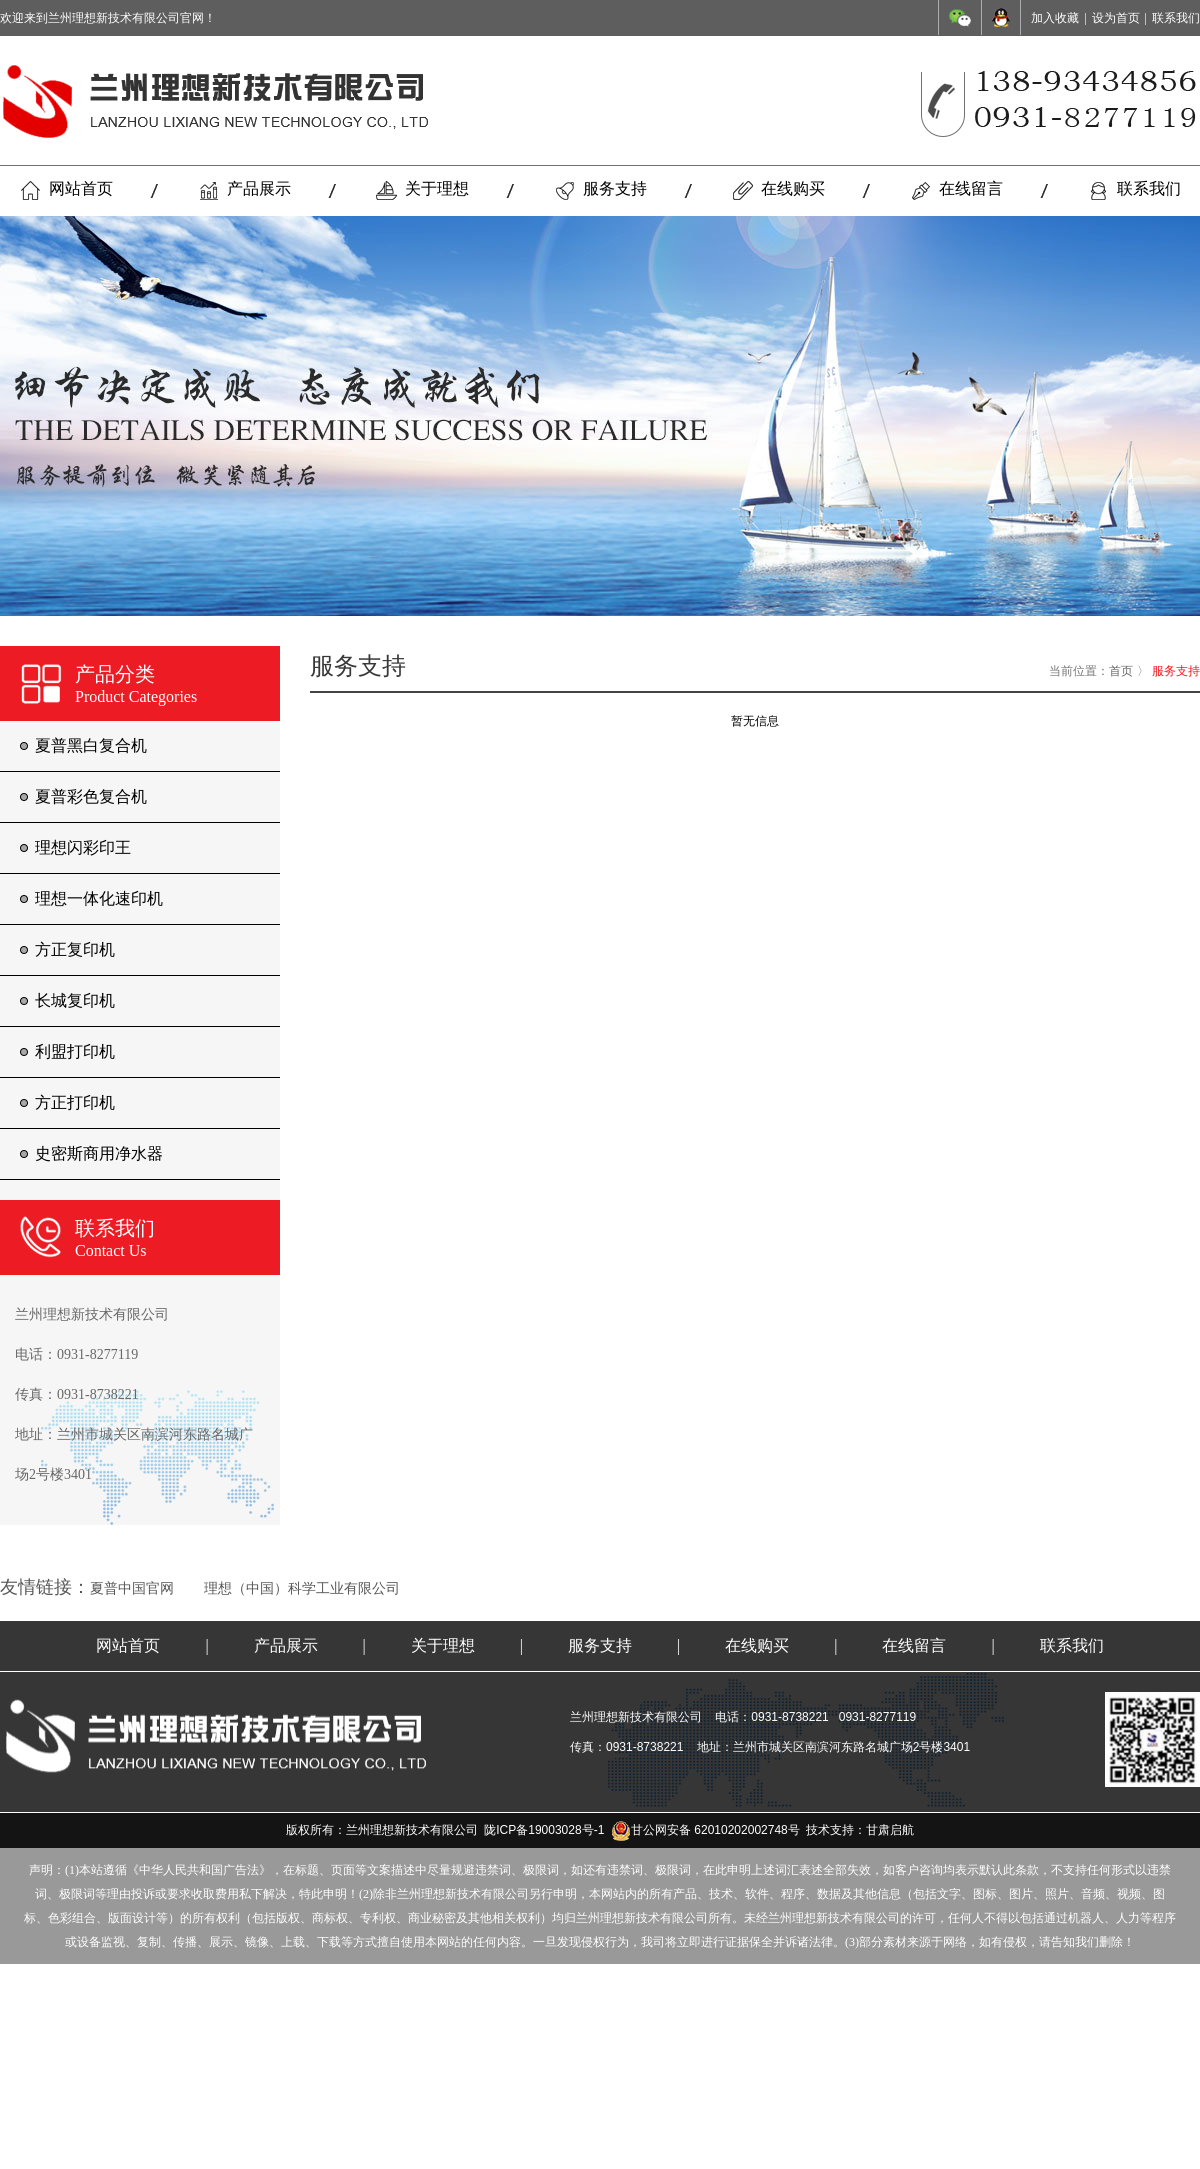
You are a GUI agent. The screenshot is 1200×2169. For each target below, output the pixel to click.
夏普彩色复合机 (91, 796)
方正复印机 (75, 949)
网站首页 (66, 190)
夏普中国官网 (132, 1588)
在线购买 (778, 190)
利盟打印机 (75, 1051)
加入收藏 (1055, 18)
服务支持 (600, 190)
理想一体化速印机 (99, 898)
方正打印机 (75, 1102)
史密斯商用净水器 (99, 1153)
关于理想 (422, 190)
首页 (1121, 671)
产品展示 (244, 190)
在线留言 (956, 190)
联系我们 (1176, 18)
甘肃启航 (890, 1830)
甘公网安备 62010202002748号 (705, 1830)
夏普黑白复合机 (91, 745)
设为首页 (1116, 18)
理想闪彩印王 (83, 847)
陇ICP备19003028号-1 (544, 1830)
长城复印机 (75, 1000)
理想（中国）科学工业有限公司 (302, 1588)
